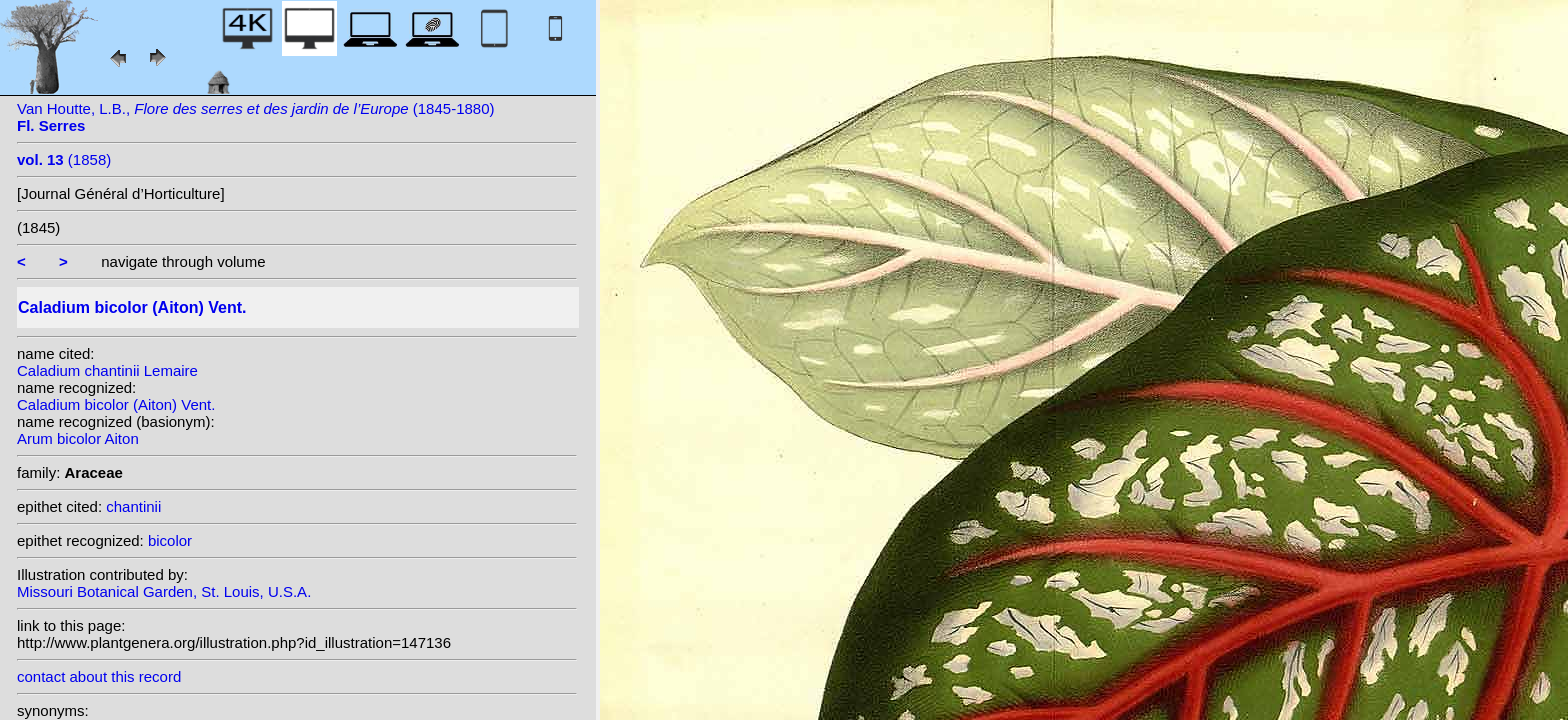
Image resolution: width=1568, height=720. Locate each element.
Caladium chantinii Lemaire (107, 370)
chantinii (133, 506)
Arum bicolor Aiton (78, 438)
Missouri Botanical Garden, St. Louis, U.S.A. (164, 591)
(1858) (64, 159)
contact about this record (99, 676)
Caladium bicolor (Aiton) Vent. (116, 404)
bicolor (170, 540)
